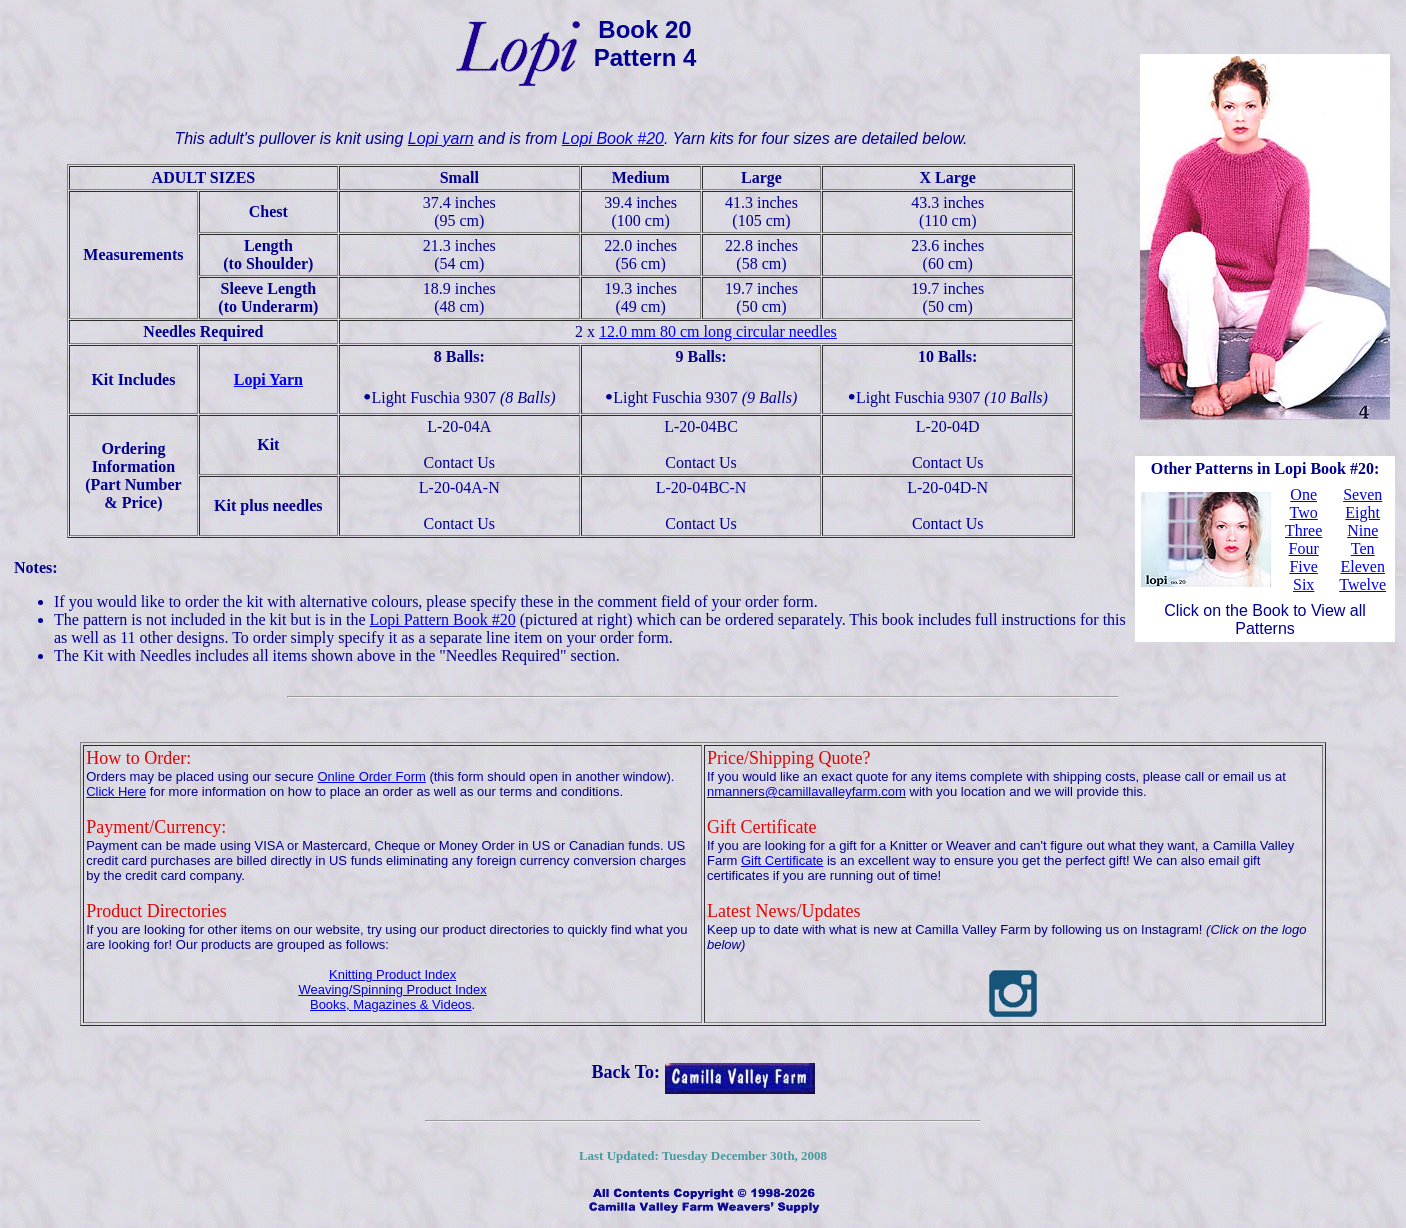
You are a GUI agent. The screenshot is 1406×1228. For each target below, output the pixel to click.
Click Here (116, 791)
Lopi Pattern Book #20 (443, 619)
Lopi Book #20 (613, 138)
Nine (1362, 530)
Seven (1362, 494)
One (1303, 494)
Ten (1363, 548)
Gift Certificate (782, 860)
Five (1303, 566)
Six (1303, 584)
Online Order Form (371, 776)
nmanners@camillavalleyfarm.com (806, 791)
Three (1303, 530)
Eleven (1362, 566)
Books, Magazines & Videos (391, 1004)
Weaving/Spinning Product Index (392, 989)
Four (1304, 548)
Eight (1362, 512)
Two (1304, 512)
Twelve (1362, 584)
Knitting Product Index (392, 974)
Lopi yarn (441, 138)
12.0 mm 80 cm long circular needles (718, 331)
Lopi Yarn (268, 379)
